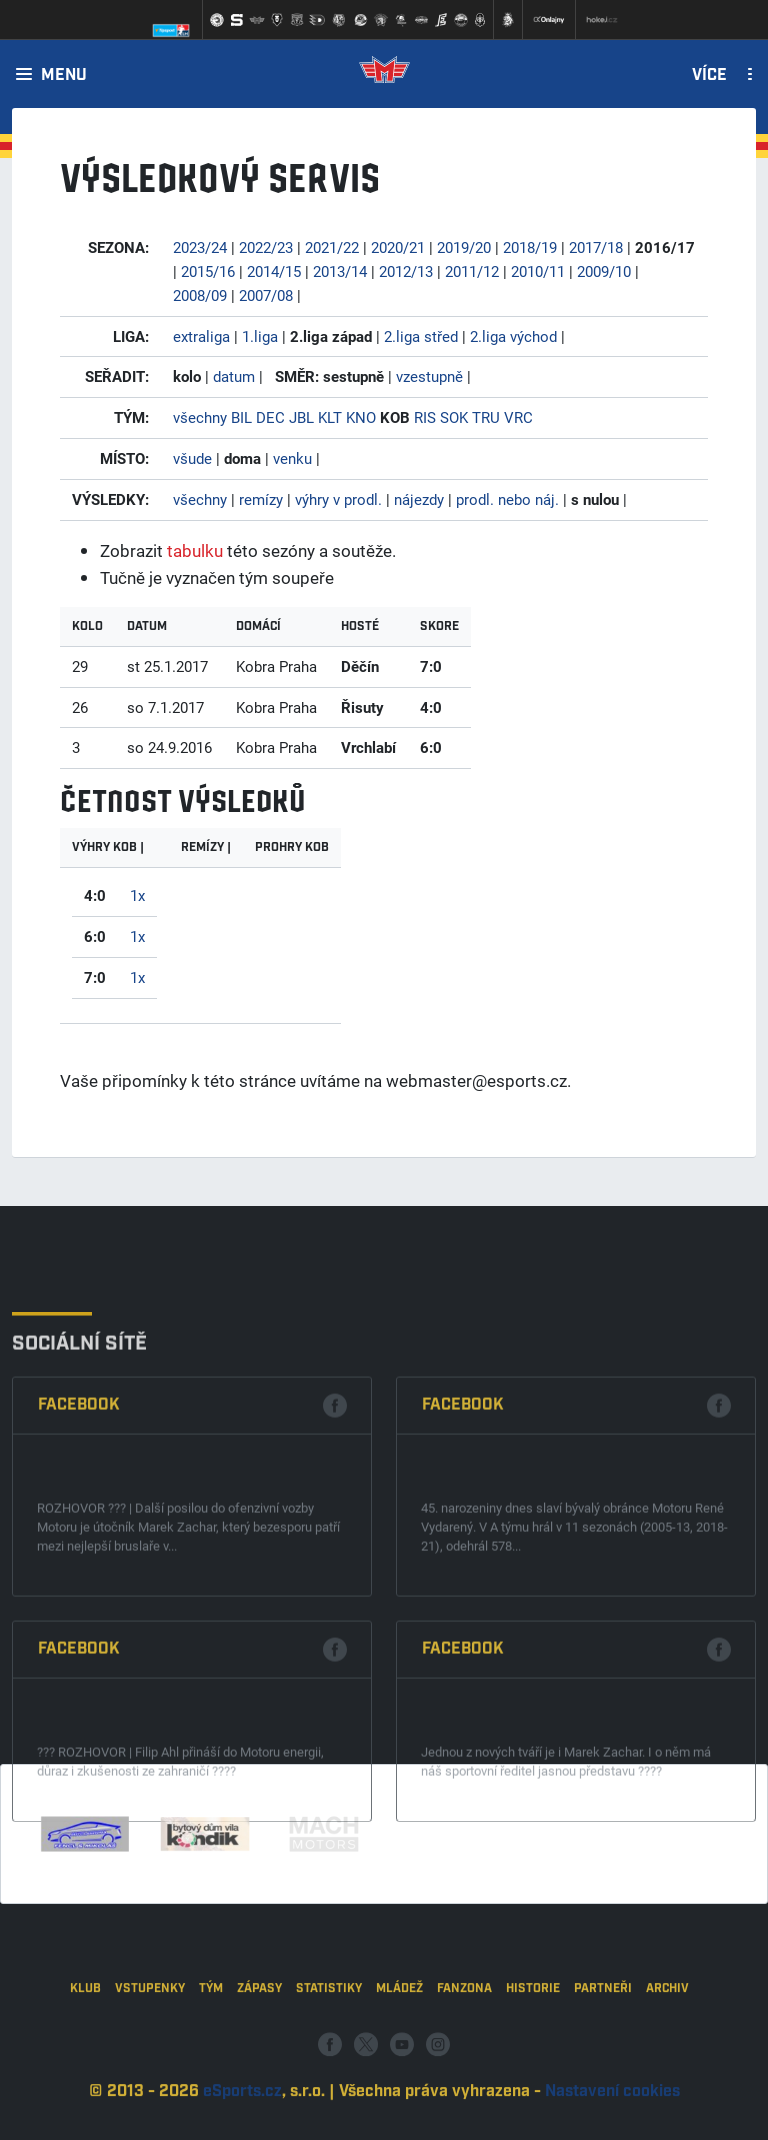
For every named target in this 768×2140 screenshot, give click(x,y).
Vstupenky (150, 2047)
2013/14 (340, 271)
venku (292, 458)
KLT (330, 417)
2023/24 (200, 247)
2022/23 (266, 247)
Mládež (399, 2047)
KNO (361, 417)
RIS (425, 417)
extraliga (201, 336)
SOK (454, 417)
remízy (261, 499)
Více (709, 76)
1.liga (260, 336)
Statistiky (329, 2047)
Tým (211, 2047)
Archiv (667, 2047)
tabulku (195, 550)
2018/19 (530, 247)
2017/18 (596, 247)
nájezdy (419, 499)
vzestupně (429, 376)
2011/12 (472, 271)
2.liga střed (421, 336)
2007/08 (266, 295)
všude (192, 458)
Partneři (603, 2047)
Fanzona (464, 2047)
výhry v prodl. (338, 499)
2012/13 (406, 271)
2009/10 (604, 271)
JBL (301, 417)
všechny (200, 417)
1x (137, 895)
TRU (486, 417)
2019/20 (464, 247)
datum (234, 376)
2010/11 (538, 271)
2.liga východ (513, 336)
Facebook (79, 1559)
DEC (270, 417)
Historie (533, 2047)
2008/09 (200, 295)
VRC (518, 417)
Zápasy (259, 2047)
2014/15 (274, 271)
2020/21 (398, 247)
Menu (64, 76)
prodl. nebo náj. (507, 499)
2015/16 (208, 271)
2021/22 (332, 247)
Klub (85, 2047)
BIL (241, 417)
